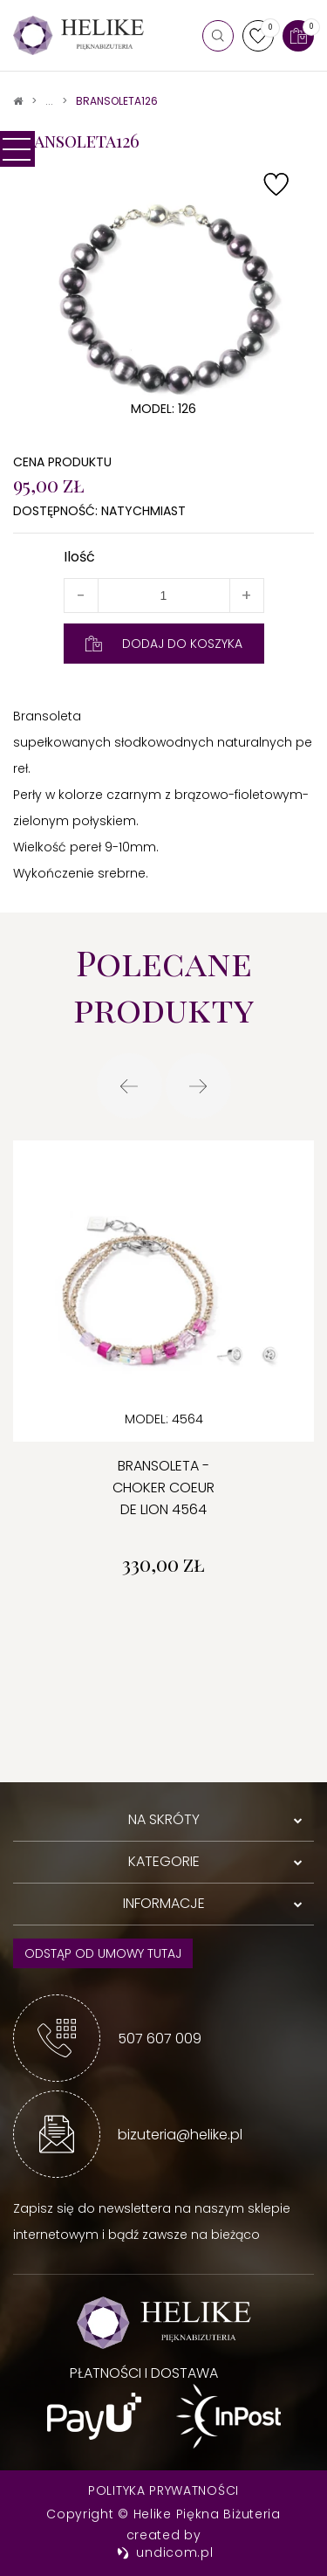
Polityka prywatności (163, 2490)
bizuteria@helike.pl (180, 2135)
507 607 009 (159, 2038)
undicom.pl (165, 2552)
